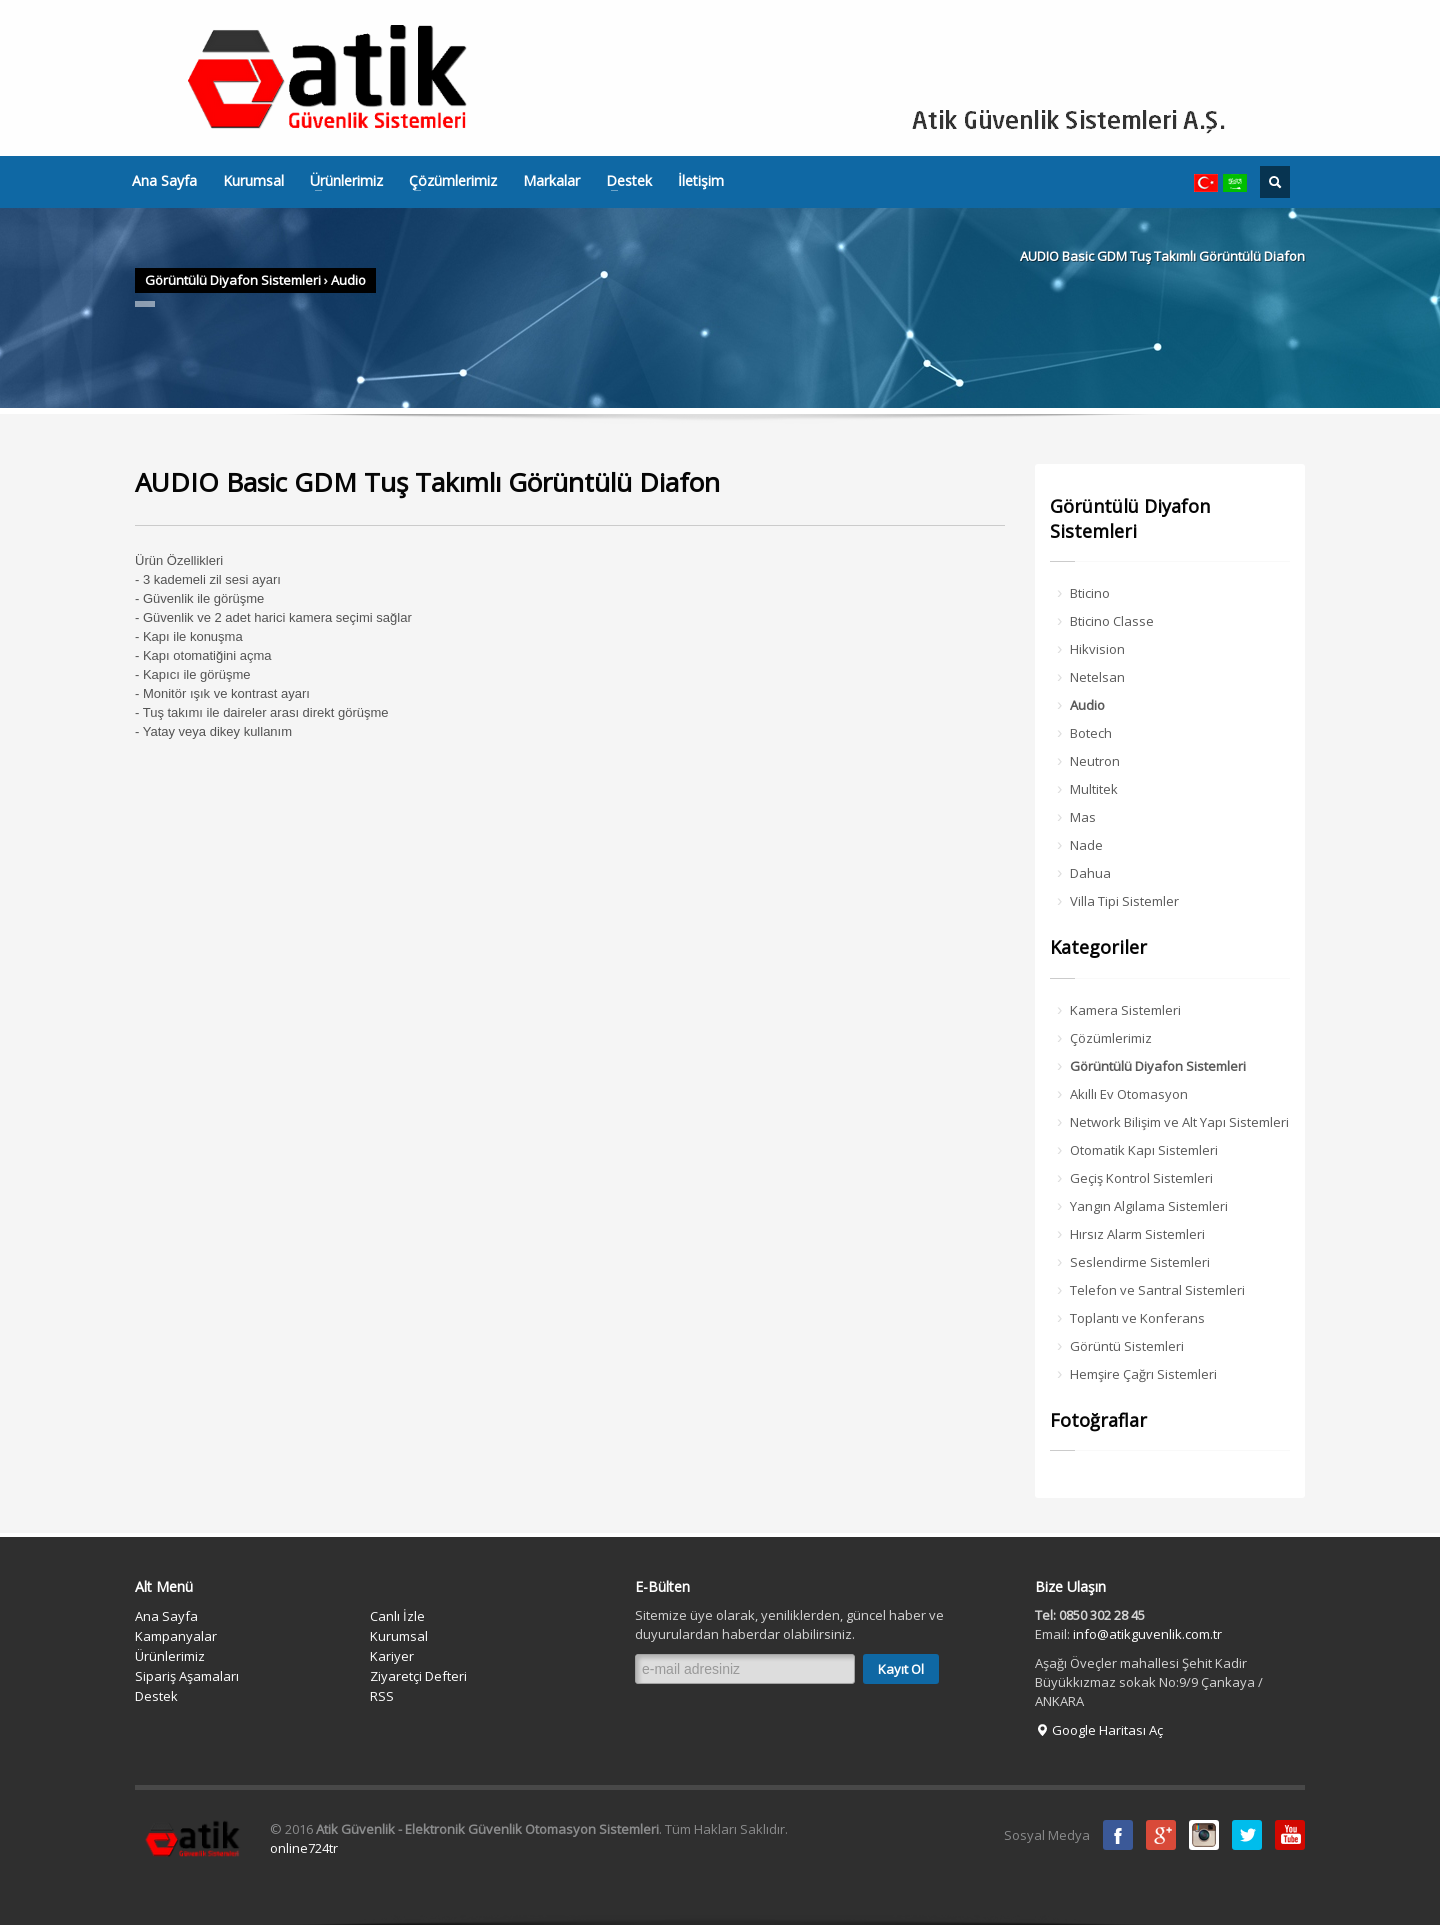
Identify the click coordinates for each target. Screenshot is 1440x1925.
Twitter (1247, 1835)
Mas (1083, 817)
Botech (1091, 733)
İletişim (701, 181)
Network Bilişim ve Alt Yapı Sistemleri (1179, 1122)
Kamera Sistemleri (1125, 1010)
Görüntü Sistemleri (1127, 1346)
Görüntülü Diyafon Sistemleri (233, 280)
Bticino (1090, 593)
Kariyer (392, 1656)
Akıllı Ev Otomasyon (1129, 1094)
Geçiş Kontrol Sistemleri (1141, 1178)
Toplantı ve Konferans (1137, 1318)
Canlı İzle (397, 1616)
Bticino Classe (1112, 621)
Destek (623, 181)
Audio (348, 280)
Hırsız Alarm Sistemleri (1137, 1234)
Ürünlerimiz (340, 181)
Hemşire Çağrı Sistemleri (1143, 1374)
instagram (1204, 1835)
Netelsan (1097, 677)
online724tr (304, 1848)
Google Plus (1161, 1835)
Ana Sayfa (164, 181)
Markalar (551, 181)
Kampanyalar (176, 1636)
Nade (1086, 845)
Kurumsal (253, 181)
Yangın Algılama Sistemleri (1149, 1206)
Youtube (1290, 1835)
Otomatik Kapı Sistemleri (1144, 1150)
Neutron (1095, 761)
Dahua (1090, 873)
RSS (382, 1696)
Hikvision (1097, 649)
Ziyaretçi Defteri (418, 1676)
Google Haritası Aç (1099, 1730)
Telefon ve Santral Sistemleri (1157, 1290)
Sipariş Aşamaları (187, 1676)
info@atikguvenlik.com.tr (1147, 1634)
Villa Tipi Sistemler (1124, 901)
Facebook (1118, 1835)
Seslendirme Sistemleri (1140, 1262)
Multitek (1094, 789)
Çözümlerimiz (447, 181)
